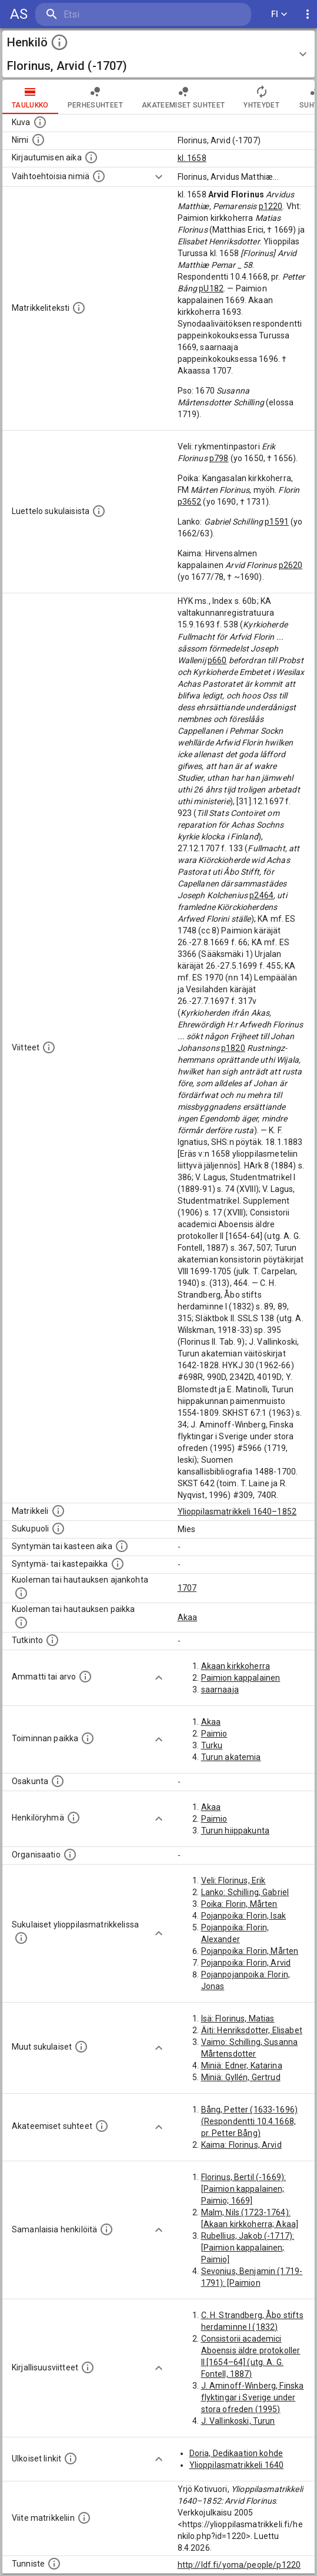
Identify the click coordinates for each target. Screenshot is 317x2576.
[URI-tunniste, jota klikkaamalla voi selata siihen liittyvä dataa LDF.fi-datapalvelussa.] (54, 2563)
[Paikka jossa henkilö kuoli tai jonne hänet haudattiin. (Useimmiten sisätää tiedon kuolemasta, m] (21, 1622)
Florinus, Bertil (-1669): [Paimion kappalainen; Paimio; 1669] (243, 2188)
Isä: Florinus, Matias (238, 2018)
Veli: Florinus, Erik (233, 1880)
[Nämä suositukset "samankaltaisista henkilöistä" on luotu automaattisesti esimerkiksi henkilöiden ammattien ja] (106, 2229)
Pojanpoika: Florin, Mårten (250, 1951)
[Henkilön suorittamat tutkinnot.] (52, 1640)
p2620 (291, 565)
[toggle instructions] (59, 42)
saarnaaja (220, 1689)
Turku (212, 1745)
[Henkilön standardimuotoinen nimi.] (38, 139)
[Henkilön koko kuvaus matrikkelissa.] (78, 307)
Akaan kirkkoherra (236, 1666)
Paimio (214, 1733)
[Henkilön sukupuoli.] (58, 1528)
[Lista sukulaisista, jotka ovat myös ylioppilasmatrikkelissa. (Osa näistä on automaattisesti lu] (21, 1938)
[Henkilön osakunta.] (57, 1781)
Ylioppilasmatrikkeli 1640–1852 (237, 1511)
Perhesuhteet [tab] (95, 97)
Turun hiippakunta (235, 1830)
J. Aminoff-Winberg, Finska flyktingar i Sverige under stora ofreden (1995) (252, 2397)
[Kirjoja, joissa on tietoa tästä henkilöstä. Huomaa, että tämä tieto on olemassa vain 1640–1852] (87, 2367)
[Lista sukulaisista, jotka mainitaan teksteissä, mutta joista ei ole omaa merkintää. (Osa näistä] (81, 2046)
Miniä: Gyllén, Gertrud (241, 2077)
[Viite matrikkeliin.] (84, 2517)
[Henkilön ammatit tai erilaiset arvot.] (85, 1676)
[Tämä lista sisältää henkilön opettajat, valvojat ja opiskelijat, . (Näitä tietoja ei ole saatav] (101, 2126)
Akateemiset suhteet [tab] (183, 97)
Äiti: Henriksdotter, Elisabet (251, 2030)
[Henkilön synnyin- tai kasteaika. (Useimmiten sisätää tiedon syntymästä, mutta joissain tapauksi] (121, 1546)
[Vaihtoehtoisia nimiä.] (98, 176)
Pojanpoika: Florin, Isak (243, 1915)
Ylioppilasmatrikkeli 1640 (236, 2465)
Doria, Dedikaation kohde (236, 2453)
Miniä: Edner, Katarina (241, 2065)
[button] (158, 54)
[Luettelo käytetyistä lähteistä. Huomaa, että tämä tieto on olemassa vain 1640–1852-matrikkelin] (48, 1047)
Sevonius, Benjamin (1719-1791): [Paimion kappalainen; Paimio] (252, 2282)
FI (279, 14)
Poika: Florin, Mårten (239, 1904)
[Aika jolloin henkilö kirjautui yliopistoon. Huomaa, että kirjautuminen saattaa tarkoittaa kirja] (91, 157)
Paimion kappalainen (241, 1677)
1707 (187, 1588)
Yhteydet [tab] (261, 97)
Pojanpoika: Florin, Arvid (246, 1962)
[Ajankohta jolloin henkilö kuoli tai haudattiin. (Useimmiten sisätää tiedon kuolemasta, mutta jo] (21, 1593)
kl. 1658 (192, 158)
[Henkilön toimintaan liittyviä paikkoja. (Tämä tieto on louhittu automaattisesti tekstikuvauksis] (87, 1738)
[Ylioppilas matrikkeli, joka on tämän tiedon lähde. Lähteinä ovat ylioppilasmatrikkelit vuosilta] (58, 1511)
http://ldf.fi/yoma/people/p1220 (239, 2565)
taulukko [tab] (30, 97)
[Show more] (158, 176)
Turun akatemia (231, 1757)
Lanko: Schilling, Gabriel (245, 1892)
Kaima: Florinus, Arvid (241, 2145)
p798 (219, 458)
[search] (105, 14)
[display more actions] (307, 14)
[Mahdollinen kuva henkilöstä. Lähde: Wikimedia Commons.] (40, 122)
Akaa (188, 1617)
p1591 (277, 521)
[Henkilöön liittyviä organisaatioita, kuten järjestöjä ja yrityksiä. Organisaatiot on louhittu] (70, 1854)
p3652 (190, 501)
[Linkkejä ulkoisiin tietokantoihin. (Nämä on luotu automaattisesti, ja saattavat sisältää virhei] (70, 2458)
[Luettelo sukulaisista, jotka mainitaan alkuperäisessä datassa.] (98, 511)
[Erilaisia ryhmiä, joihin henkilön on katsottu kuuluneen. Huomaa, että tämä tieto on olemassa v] (73, 1817)
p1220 (271, 206)
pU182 (211, 288)
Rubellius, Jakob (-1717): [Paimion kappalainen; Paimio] (248, 2247)
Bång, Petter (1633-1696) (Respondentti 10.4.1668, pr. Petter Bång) (249, 2121)
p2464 (261, 895)
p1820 (233, 1048)
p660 (217, 660)
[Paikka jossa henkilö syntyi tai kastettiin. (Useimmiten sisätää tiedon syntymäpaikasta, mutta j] (117, 1563)
